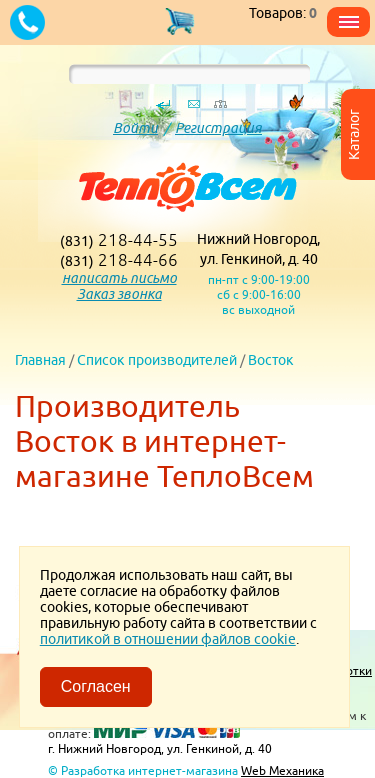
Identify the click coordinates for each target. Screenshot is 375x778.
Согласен (96, 686)
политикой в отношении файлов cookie (168, 639)
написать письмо (119, 278)
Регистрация (218, 128)
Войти (135, 128)
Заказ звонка (119, 294)
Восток (271, 360)
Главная (40, 360)
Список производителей (157, 360)
